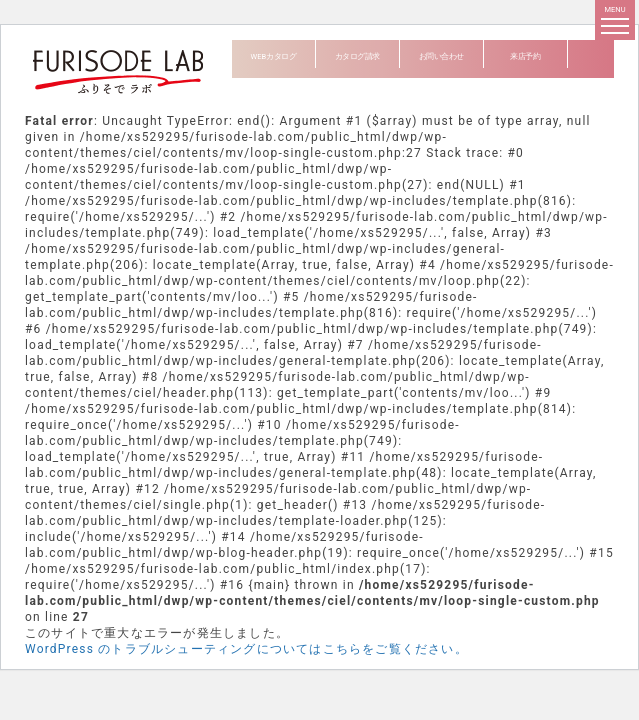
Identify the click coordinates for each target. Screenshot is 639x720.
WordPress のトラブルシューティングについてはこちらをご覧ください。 (246, 649)
